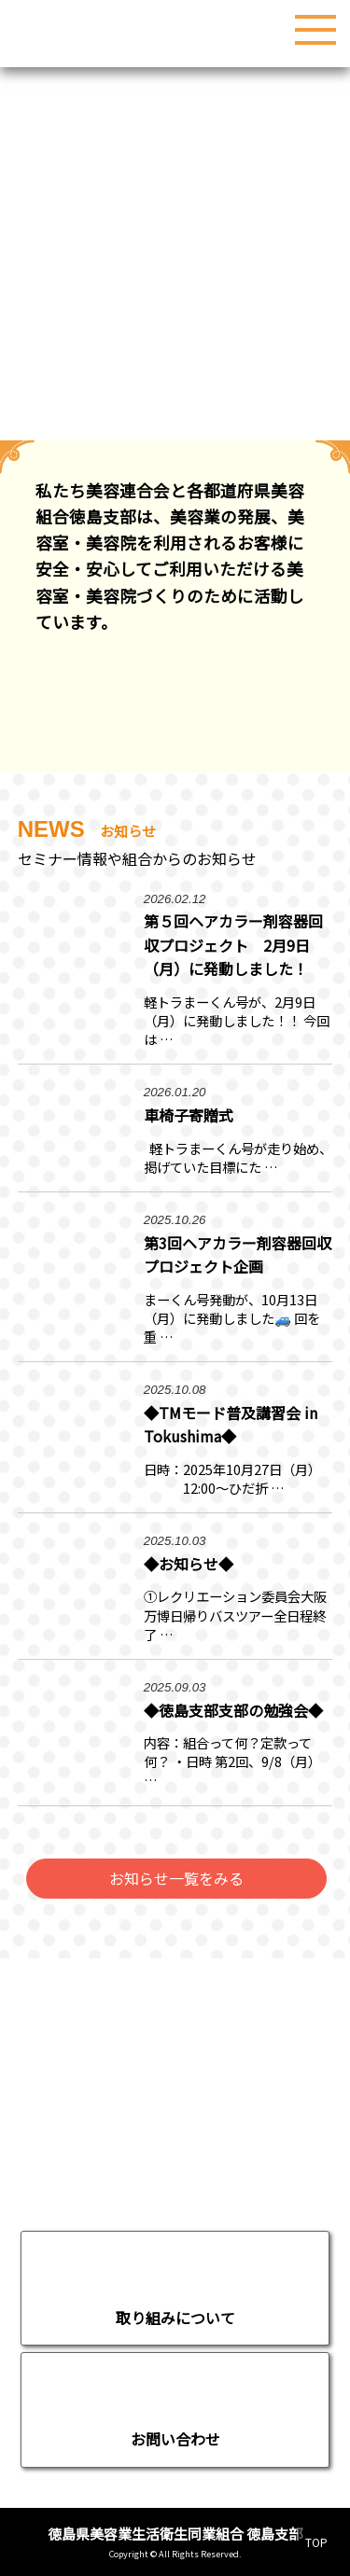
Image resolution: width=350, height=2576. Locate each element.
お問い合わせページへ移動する (175, 2410)
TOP (316, 2542)
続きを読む (175, 975)
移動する (175, 2289)
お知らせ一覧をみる (176, 1878)
